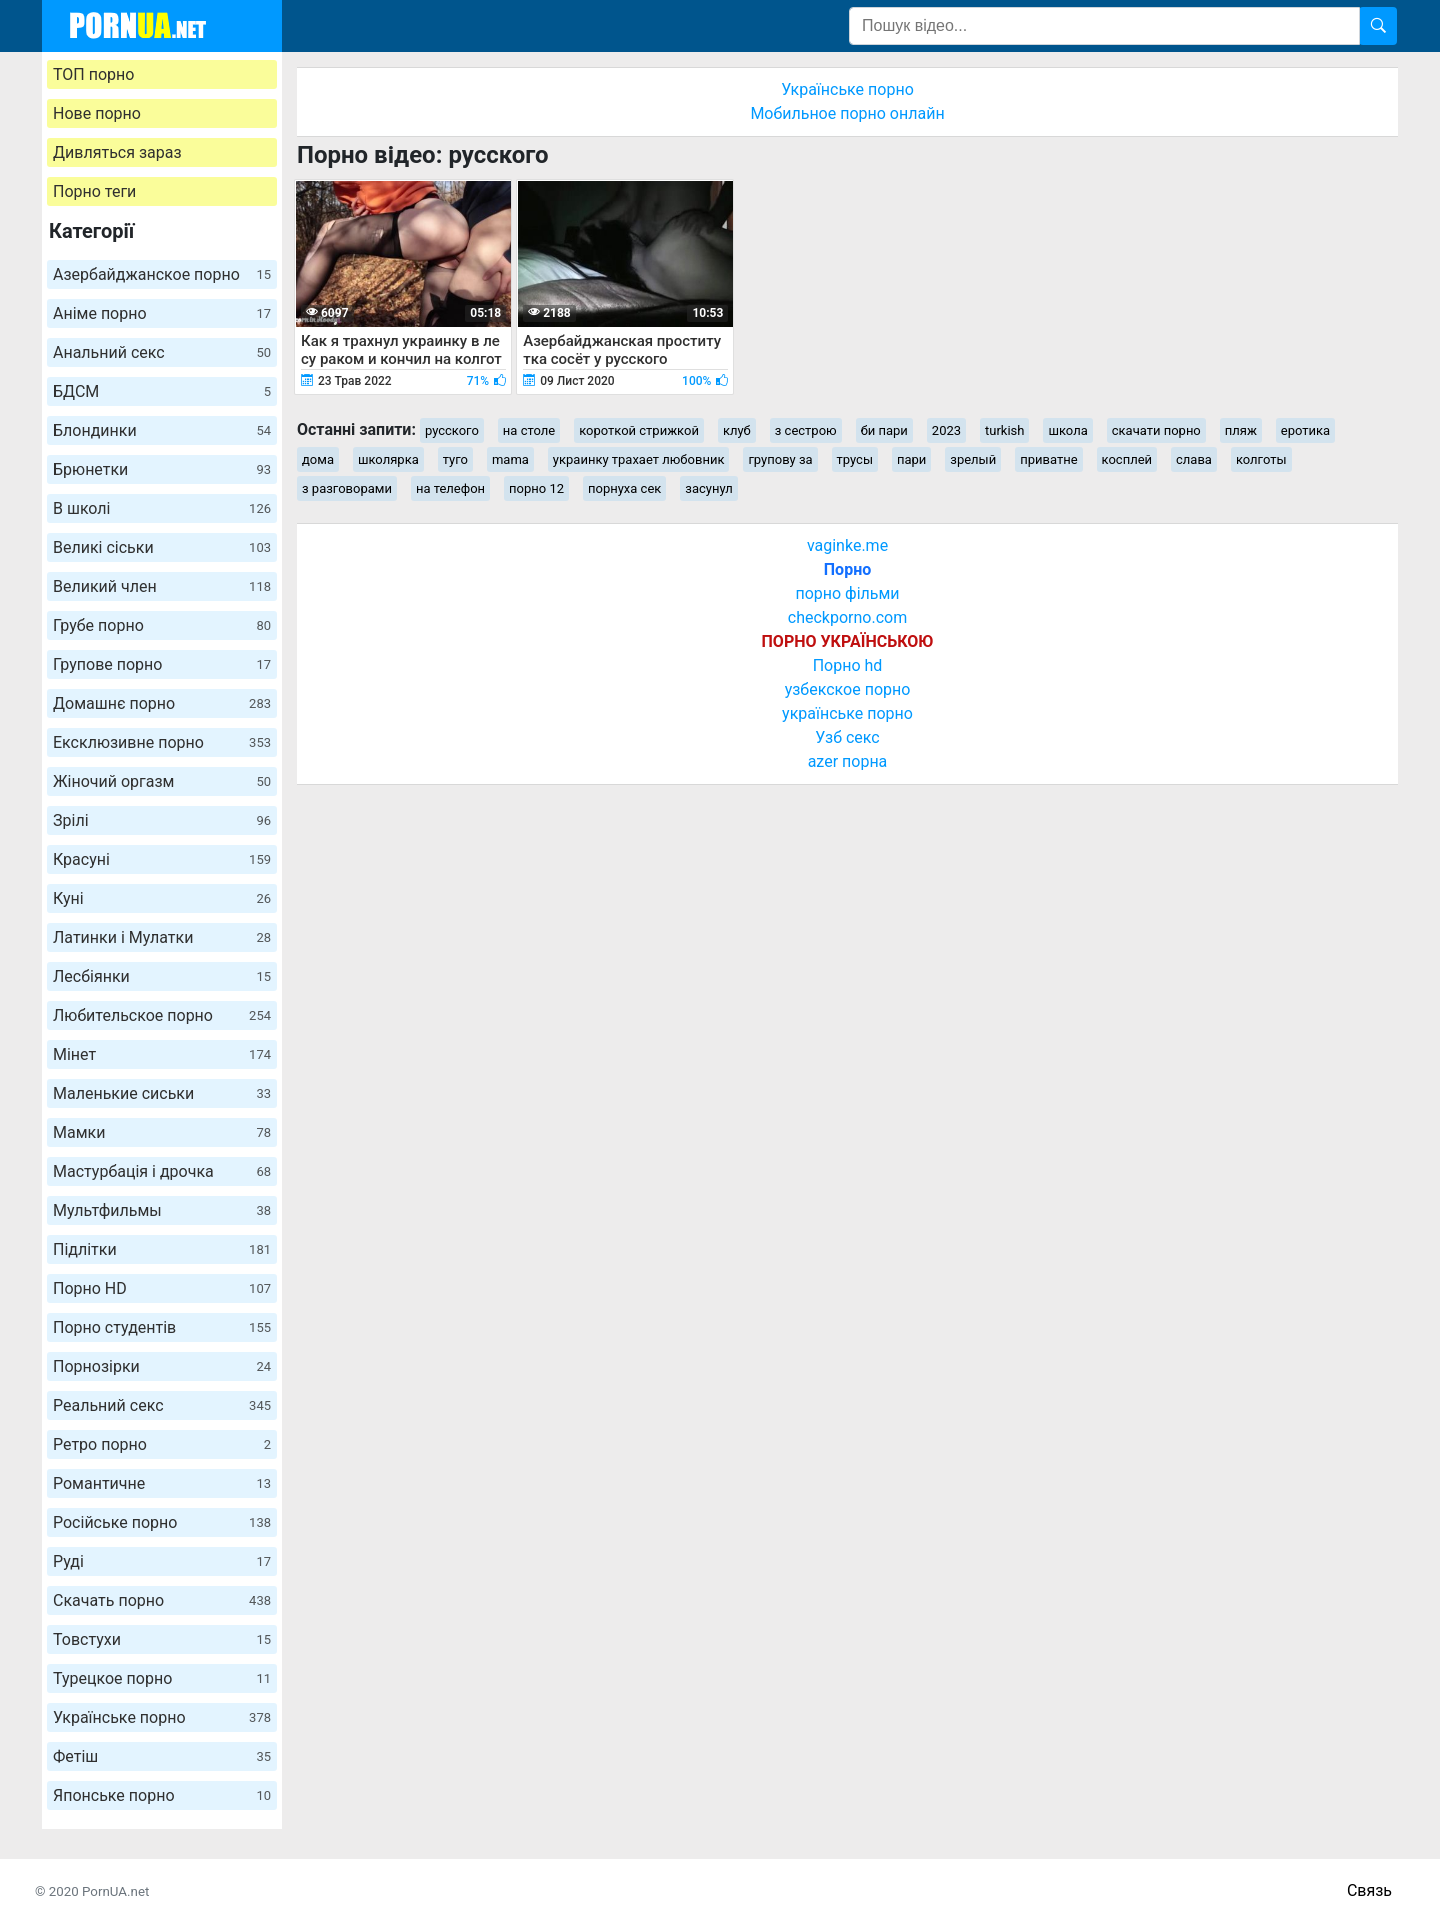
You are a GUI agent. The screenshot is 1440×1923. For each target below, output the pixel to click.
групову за (780, 459)
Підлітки (162, 1249)
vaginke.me (847, 545)
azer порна (848, 761)
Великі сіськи (162, 547)
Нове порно (97, 113)
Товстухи (162, 1639)
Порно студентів (162, 1327)
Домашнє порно (162, 703)
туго (455, 459)
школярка (388, 459)
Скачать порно (162, 1600)
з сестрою (806, 430)
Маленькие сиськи (162, 1093)
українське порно (847, 713)
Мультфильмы (162, 1210)
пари (911, 459)
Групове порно (162, 664)
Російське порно (162, 1522)
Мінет (162, 1054)
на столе (529, 430)
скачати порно (1156, 430)
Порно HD (162, 1288)
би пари (884, 430)
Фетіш (162, 1756)
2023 (946, 430)
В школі (162, 508)
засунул (709, 488)
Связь (1369, 1890)
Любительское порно (162, 1015)
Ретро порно (162, 1444)
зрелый (973, 459)
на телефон (450, 488)
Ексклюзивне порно (162, 742)
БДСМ (162, 391)
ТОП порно (93, 74)
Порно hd (848, 665)
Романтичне (162, 1483)
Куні (162, 898)
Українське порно (162, 1717)
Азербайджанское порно (162, 274)
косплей (1127, 459)
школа (1067, 430)
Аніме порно (162, 313)
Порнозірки (162, 1366)
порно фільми (847, 593)
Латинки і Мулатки (162, 937)
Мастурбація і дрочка (162, 1171)
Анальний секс (162, 352)
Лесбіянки (162, 976)
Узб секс (847, 737)
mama (510, 459)
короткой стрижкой (639, 430)
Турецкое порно (162, 1678)
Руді (162, 1561)
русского (452, 430)
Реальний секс (162, 1405)
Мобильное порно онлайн (847, 113)
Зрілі (162, 820)
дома (318, 459)
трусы (855, 459)
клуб (737, 430)
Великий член (162, 586)
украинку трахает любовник (639, 459)
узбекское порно (848, 689)
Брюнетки (162, 469)
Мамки (162, 1132)
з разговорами (347, 488)
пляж (1241, 430)
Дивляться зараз (117, 152)
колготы (1261, 459)
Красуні (162, 859)
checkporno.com (847, 617)
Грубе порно (162, 625)
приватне (1048, 459)
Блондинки (162, 430)
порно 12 (536, 488)
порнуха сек (624, 488)
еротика (1305, 430)
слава (1194, 459)
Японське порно (162, 1795)
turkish (1004, 430)
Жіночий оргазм (162, 781)
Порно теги (94, 191)
